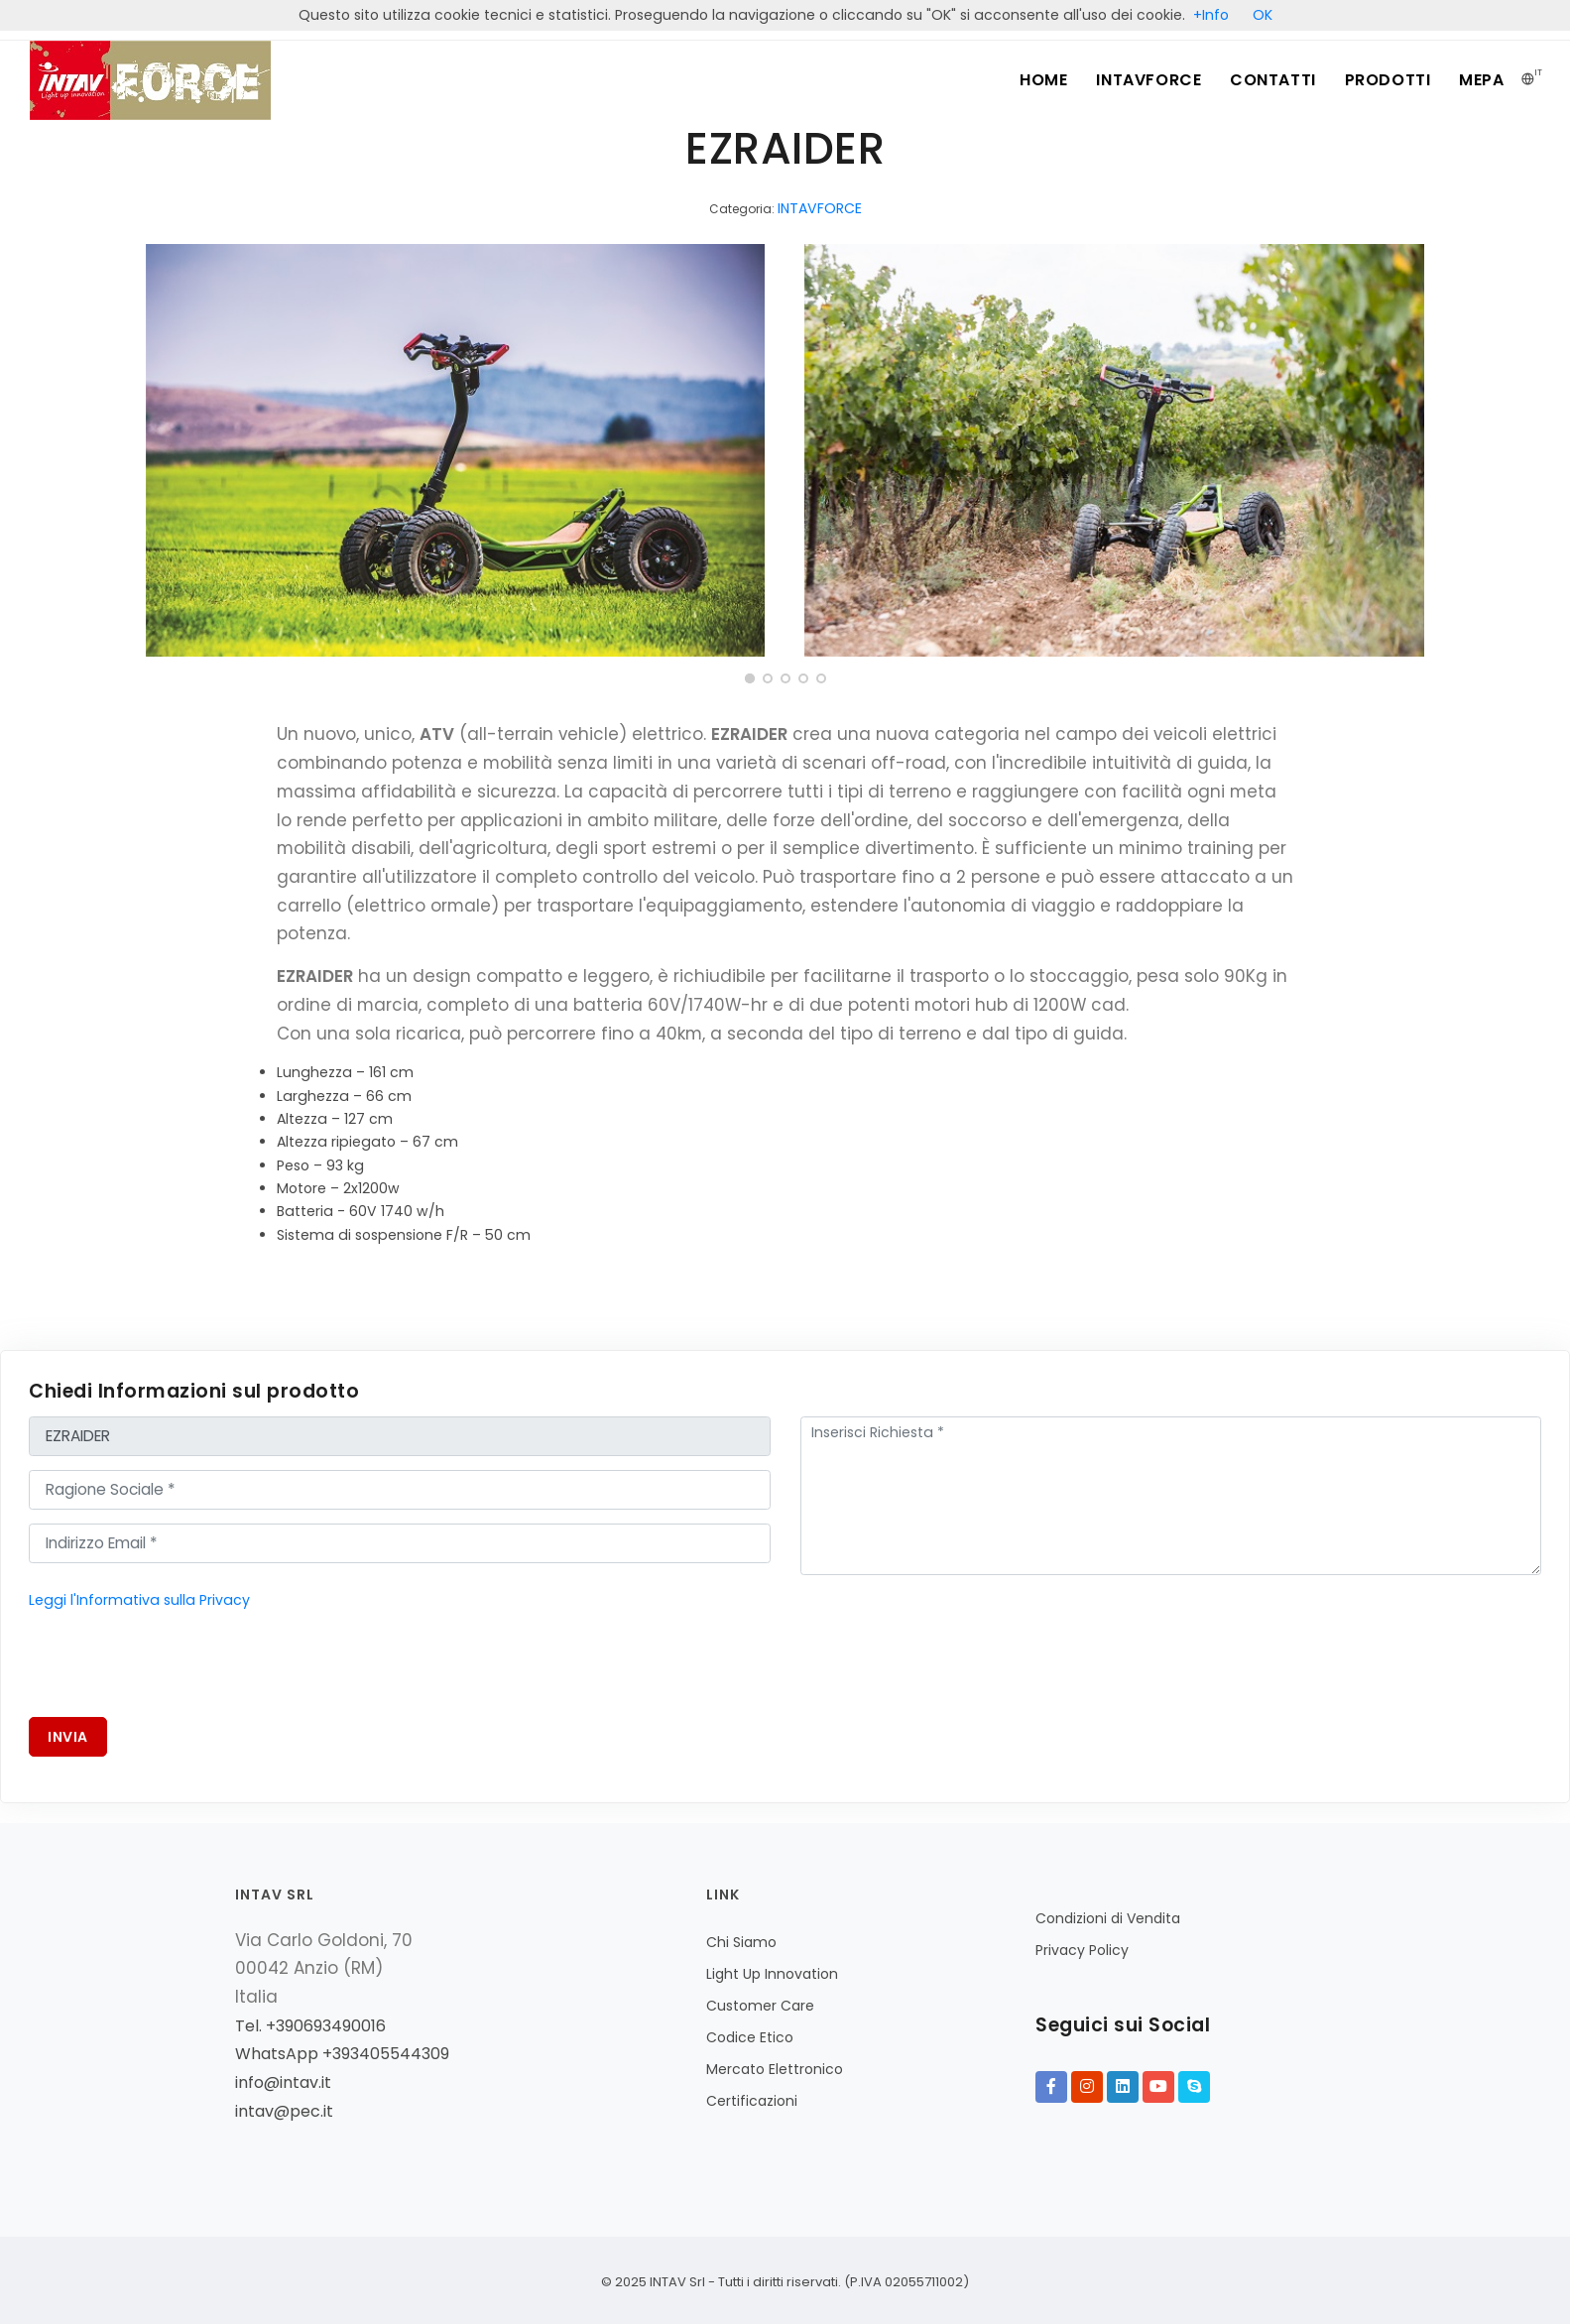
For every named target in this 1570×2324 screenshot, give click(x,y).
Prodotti (1386, 79)
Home (1038, 79)
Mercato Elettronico (774, 2069)
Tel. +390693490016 (310, 2026)
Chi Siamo (741, 1942)
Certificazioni (751, 2101)
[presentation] (179, 1664)
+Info (1211, 15)
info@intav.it (283, 2082)
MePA (1481, 79)
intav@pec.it (284, 2111)
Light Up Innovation (772, 1974)
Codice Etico (749, 2037)
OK (1262, 15)
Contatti (1270, 79)
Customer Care (760, 2006)
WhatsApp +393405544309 (342, 2053)
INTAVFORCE (1144, 79)
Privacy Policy (1082, 1950)
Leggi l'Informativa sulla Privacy (139, 1600)
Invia (68, 1737)
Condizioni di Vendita (1107, 1918)
